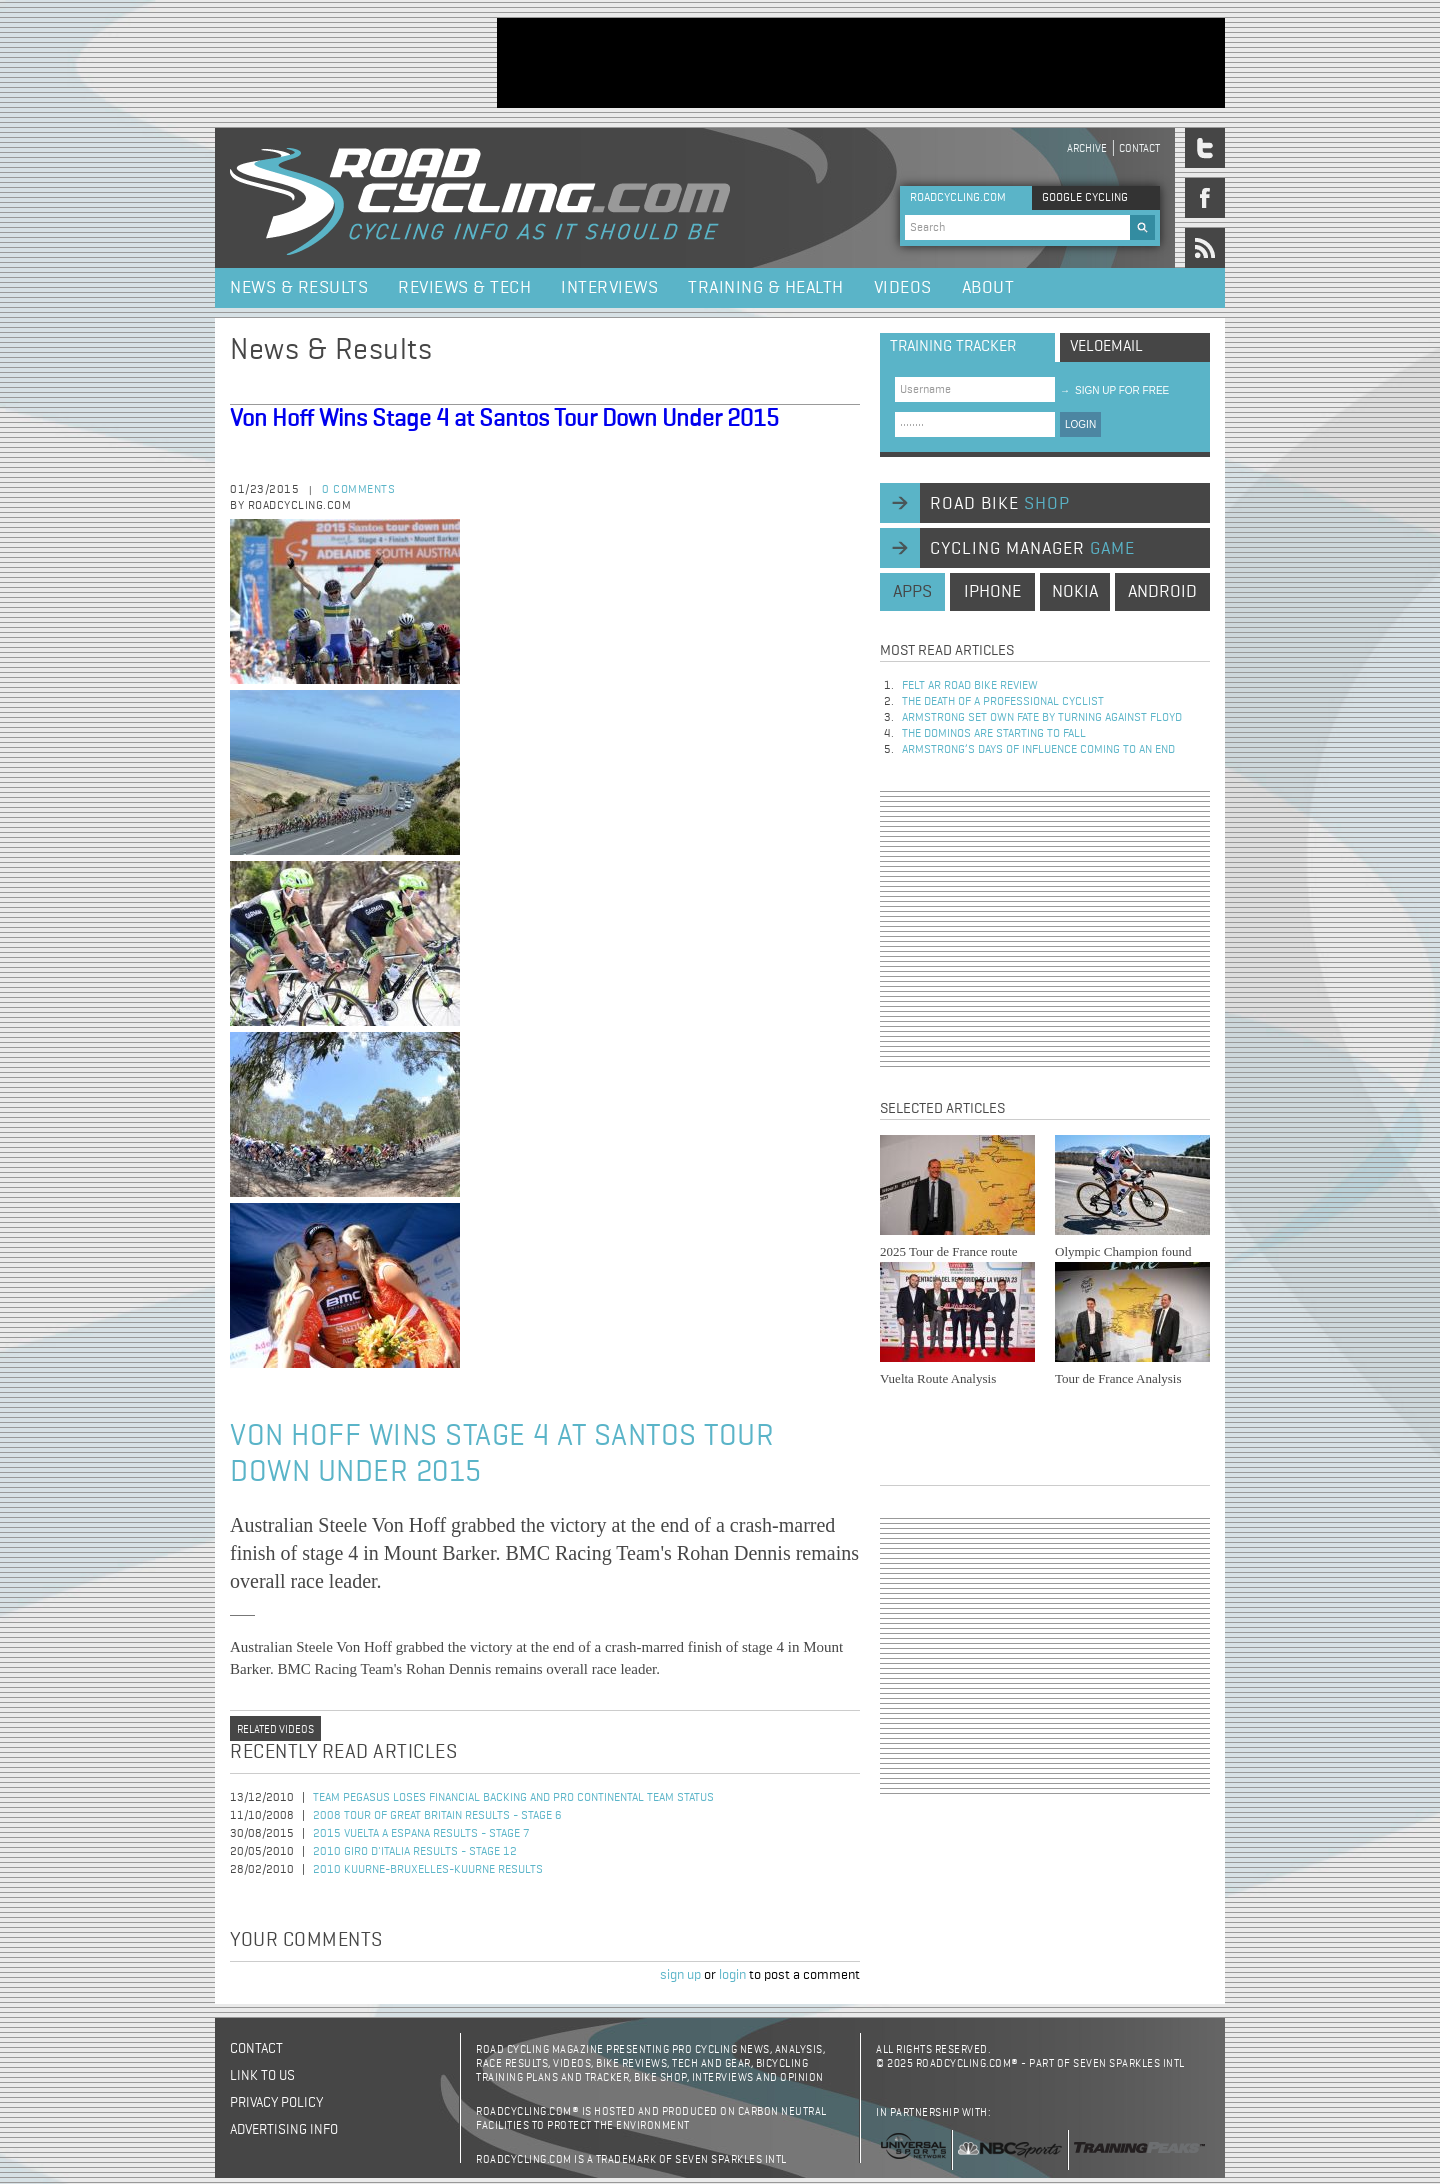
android (1162, 592)
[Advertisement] (861, 63)
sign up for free (1114, 390)
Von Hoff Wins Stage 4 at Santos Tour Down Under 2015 (504, 419)
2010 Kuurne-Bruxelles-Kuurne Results (428, 1870)
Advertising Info (284, 2130)
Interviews (609, 288)
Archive (1087, 148)
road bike (1000, 504)
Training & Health (766, 288)
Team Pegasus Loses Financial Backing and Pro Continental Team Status (513, 1798)
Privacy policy (276, 2103)
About (988, 288)
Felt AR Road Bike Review (970, 686)
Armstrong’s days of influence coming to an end (1038, 750)
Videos (903, 288)
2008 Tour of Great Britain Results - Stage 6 (437, 1816)
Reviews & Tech (464, 288)
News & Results (299, 288)
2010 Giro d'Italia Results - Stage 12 (415, 1852)
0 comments (358, 490)
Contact (1139, 148)
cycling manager (1032, 549)
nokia (1075, 592)
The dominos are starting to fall (994, 734)
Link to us (262, 2076)
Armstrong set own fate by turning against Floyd (1042, 718)
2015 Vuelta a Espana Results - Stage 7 (421, 1834)
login (732, 1975)
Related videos (275, 1729)
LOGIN (1080, 424)
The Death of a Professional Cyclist (1003, 702)
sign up (680, 1975)
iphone (992, 592)
